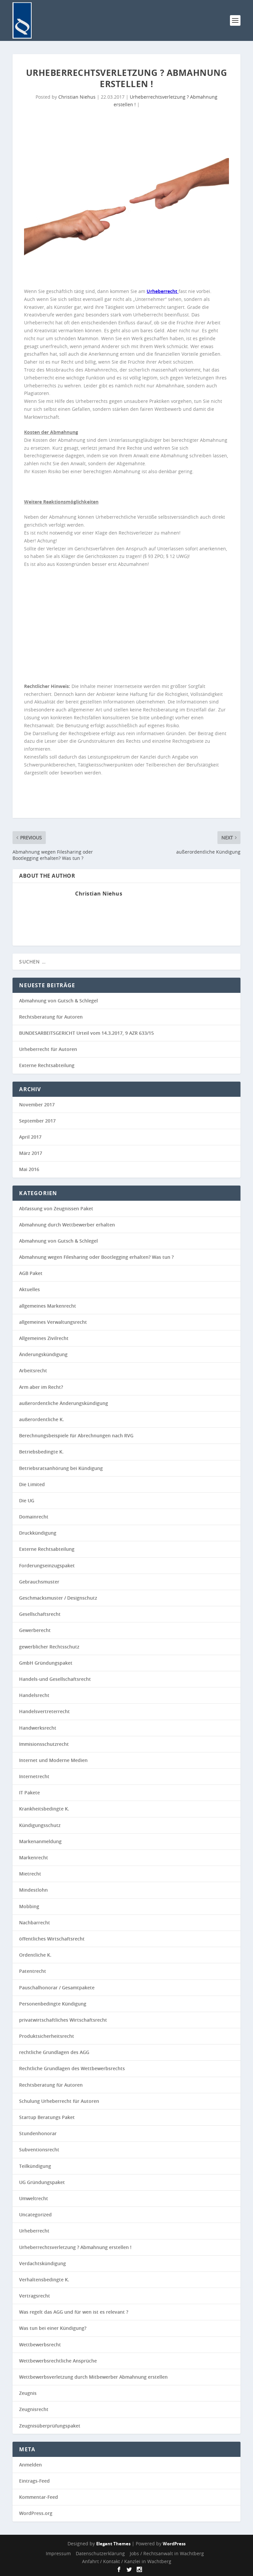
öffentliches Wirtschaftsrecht (52, 1939)
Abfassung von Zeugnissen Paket (56, 1208)
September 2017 (37, 1121)
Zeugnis (28, 2393)
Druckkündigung (37, 1533)
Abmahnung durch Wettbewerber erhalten (67, 1225)
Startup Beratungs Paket (47, 2117)
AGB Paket (30, 1273)
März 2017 (30, 1153)
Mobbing (29, 1906)
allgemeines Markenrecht (47, 1306)
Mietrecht (30, 1874)
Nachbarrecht (34, 1922)
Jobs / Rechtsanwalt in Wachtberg (167, 2553)
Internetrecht (34, 1776)
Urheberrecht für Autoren (48, 1049)
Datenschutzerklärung (100, 2553)
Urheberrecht (34, 2231)
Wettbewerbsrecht (40, 2344)
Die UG (26, 1500)
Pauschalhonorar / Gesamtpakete (57, 1987)
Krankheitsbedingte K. (44, 1809)
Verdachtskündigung (42, 2263)
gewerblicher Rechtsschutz (49, 1647)
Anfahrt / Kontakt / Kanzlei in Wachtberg (126, 2561)
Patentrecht (32, 1971)
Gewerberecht (35, 1630)
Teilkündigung (35, 2166)
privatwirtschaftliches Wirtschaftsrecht (63, 2020)
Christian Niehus (77, 97)
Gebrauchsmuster (39, 1582)
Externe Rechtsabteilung (46, 1065)
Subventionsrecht (39, 2149)
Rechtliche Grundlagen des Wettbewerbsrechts (72, 2068)
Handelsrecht (34, 1695)
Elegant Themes (113, 2544)
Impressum (58, 2553)
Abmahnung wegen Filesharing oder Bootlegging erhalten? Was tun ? (96, 1257)
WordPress (174, 2544)
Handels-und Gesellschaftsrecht (55, 1679)
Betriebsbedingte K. (41, 1452)
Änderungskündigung (43, 1354)
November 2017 (37, 1104)
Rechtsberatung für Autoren (51, 1017)
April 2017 (30, 1137)
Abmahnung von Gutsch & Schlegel (58, 1000)
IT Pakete (29, 1792)
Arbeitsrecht (33, 1370)
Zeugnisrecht (33, 2409)
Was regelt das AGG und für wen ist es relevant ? (73, 2312)
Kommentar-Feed (38, 2497)
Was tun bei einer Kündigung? (52, 2328)
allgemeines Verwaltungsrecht (53, 1322)
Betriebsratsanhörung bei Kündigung (61, 1468)
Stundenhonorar (38, 2133)
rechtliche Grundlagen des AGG (54, 2052)
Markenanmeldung (40, 1841)
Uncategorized (35, 2214)
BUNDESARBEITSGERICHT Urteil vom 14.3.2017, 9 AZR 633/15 (86, 1033)
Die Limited (32, 1484)
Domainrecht (33, 1517)
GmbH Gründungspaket (45, 1663)
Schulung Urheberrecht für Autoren (59, 2101)
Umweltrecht (33, 2198)
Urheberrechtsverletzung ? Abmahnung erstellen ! (75, 2247)
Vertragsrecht (34, 2296)
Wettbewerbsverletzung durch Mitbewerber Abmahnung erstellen (93, 2377)
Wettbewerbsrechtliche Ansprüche (58, 2361)
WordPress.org (35, 2513)
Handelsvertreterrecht (44, 1711)
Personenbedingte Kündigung (52, 2004)
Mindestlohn (33, 1890)
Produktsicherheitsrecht (46, 2036)
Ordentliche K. (35, 1955)
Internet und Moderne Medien (53, 1760)
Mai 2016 (29, 1169)
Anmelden (30, 2465)
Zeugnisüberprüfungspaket (49, 2426)
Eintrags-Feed (34, 2481)
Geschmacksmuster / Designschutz (58, 1598)
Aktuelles (29, 1289)
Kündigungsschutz (40, 1825)
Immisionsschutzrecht (44, 1744)
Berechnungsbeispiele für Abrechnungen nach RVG (76, 1435)
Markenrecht (33, 1857)
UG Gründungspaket (42, 2182)
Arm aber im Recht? (41, 1387)
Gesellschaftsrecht (40, 1614)
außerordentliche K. (41, 1419)
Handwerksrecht (37, 1728)
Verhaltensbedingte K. (44, 2279)
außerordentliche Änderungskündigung (63, 1403)
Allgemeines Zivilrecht (44, 1338)
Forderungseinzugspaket (47, 1565)
